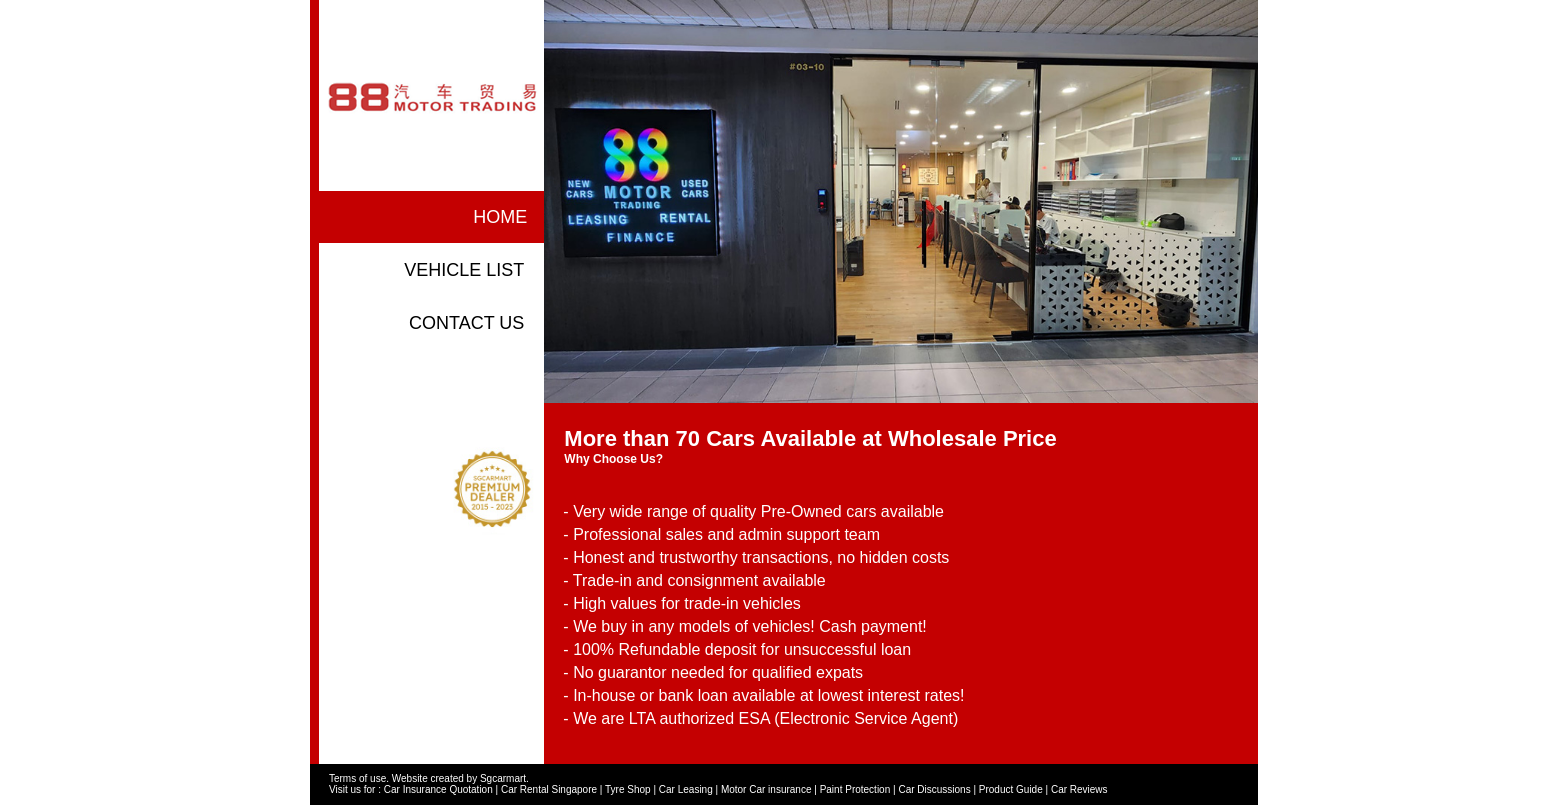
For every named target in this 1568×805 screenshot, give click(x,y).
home (500, 217)
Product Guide (1011, 789)
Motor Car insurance (766, 789)
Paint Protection (855, 789)
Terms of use (357, 778)
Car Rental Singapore (549, 789)
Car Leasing (686, 789)
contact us (466, 323)
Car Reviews (1079, 789)
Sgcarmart (503, 778)
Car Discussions (934, 789)
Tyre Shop (628, 789)
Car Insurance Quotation (438, 789)
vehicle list (464, 270)
